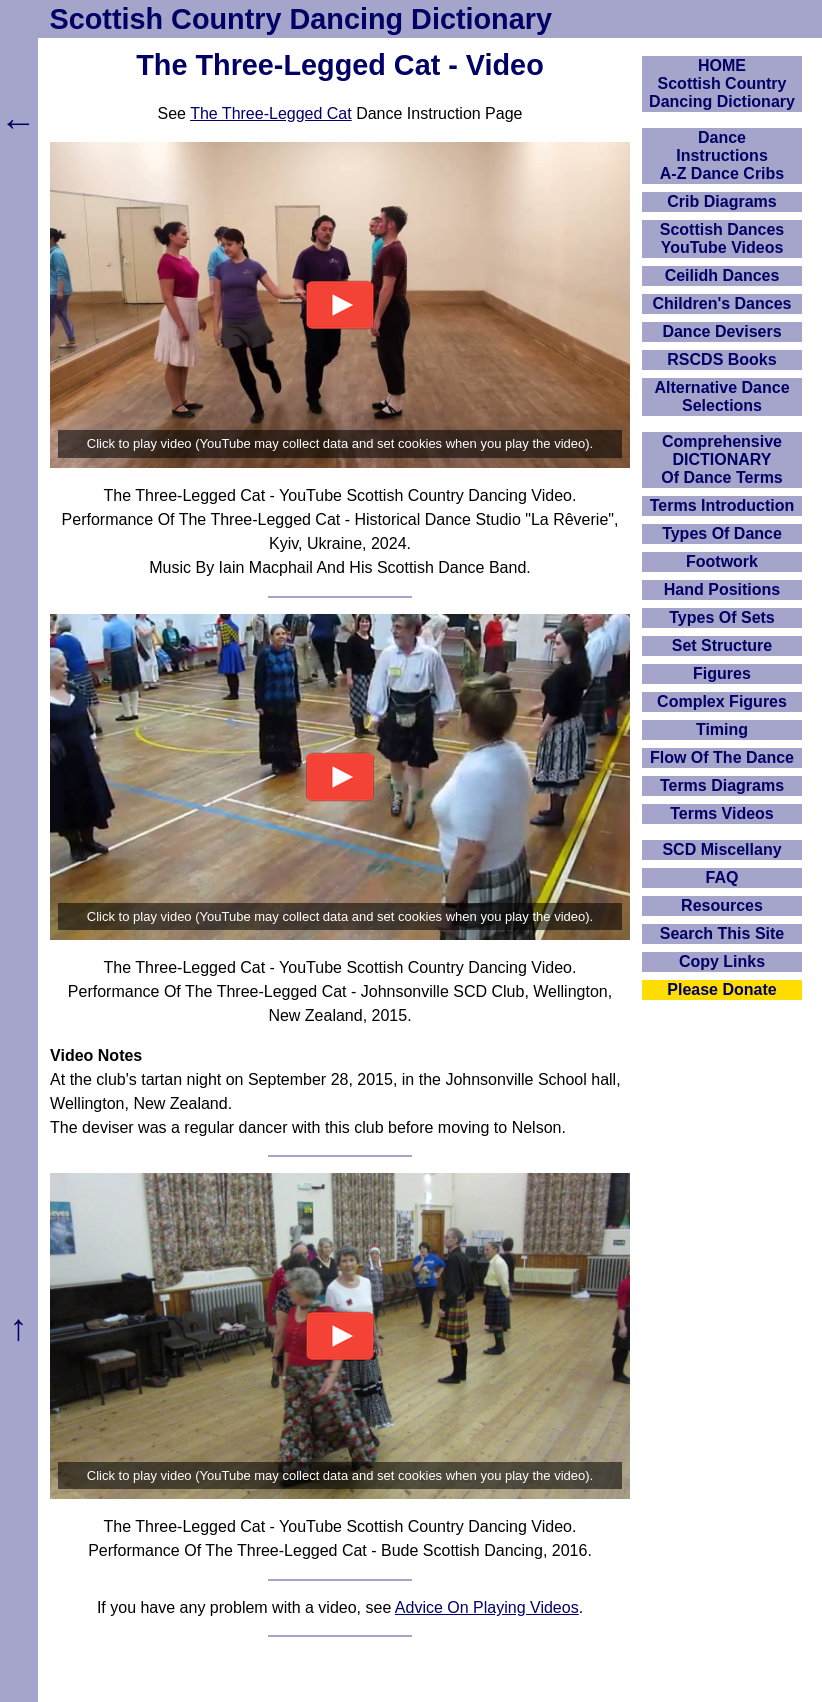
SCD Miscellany (721, 849)
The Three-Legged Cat (271, 113)
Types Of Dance (722, 533)
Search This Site (722, 933)
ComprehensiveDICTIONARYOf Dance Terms (722, 459)
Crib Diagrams (721, 201)
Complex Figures (722, 701)
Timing (722, 729)
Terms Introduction (722, 505)
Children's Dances (722, 303)
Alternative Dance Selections (721, 396)
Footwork (722, 561)
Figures (722, 673)
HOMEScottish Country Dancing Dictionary (722, 83)
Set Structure (722, 645)
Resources (722, 905)
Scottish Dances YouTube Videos (722, 238)
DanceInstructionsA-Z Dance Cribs (722, 155)
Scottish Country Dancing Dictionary (301, 19)
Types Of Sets (722, 617)
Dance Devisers (721, 331)
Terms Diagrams (722, 785)
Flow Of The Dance (722, 757)
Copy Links (722, 961)
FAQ (722, 877)
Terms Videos (721, 813)
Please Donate (721, 989)
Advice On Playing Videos (487, 1607)
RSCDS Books (721, 359)
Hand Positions (722, 589)
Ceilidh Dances (722, 275)
